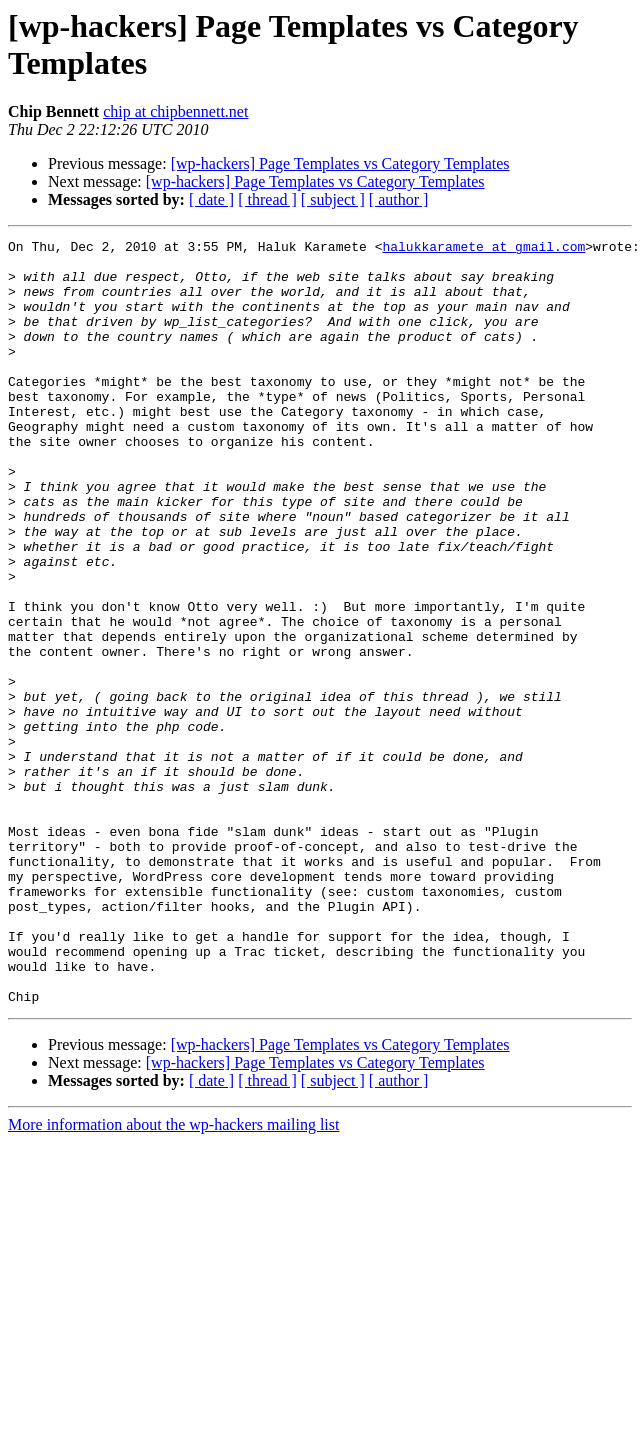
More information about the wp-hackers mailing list (173, 1277)
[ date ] (211, 199)
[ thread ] (267, 199)
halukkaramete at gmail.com (483, 249)
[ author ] (399, 199)
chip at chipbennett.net (175, 111)
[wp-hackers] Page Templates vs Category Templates (340, 163)
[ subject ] (333, 199)
